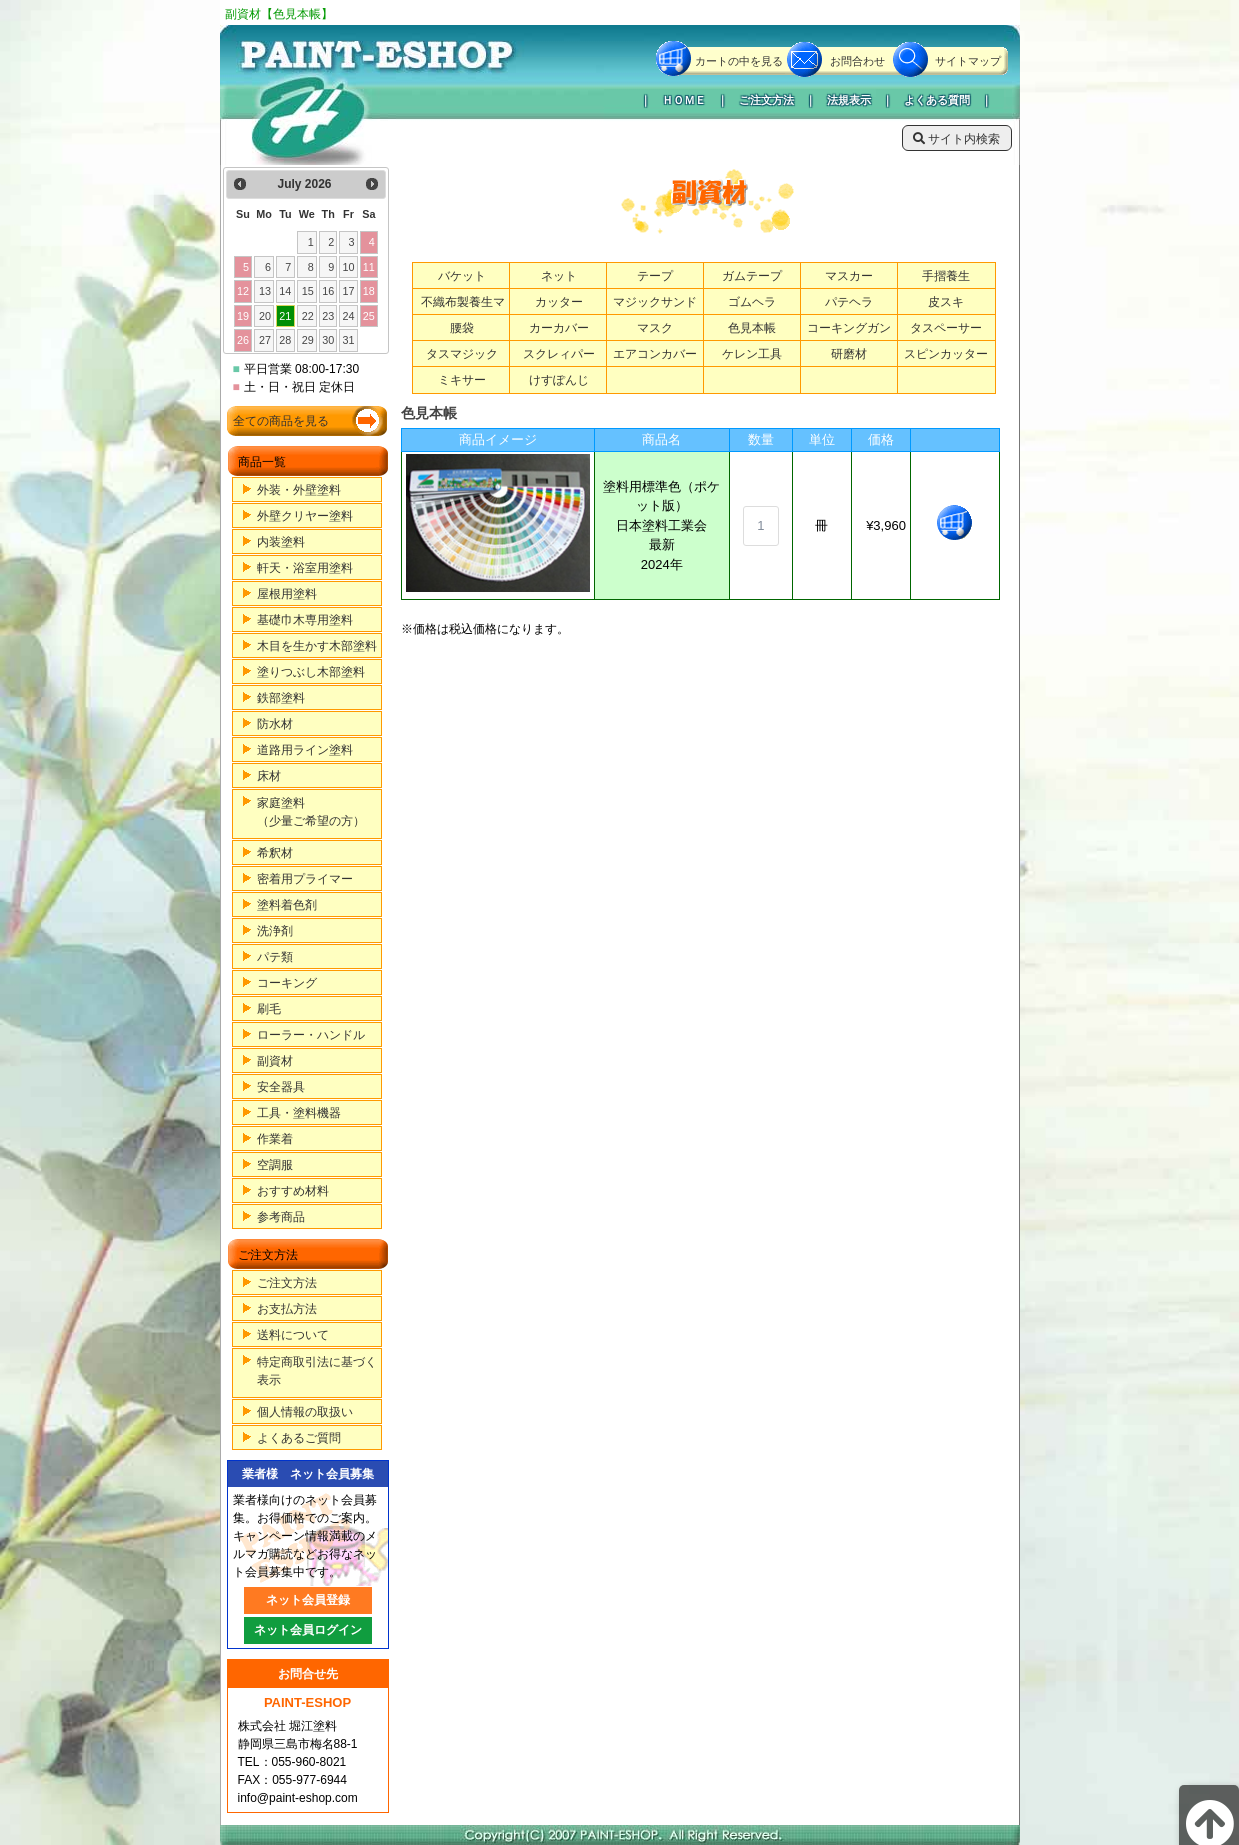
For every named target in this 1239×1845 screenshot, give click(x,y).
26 (243, 340)
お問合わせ (857, 61)
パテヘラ (849, 302)
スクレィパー (559, 354)
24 (348, 316)
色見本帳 (752, 328)
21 (285, 316)
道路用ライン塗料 (305, 750)
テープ (655, 276)
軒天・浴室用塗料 (305, 568)
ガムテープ (752, 276)
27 (265, 340)
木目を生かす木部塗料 (317, 646)
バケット (462, 276)
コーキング (287, 983)
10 (348, 267)
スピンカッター (946, 354)
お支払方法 (287, 1309)
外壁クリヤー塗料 (305, 516)
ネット (559, 276)
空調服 (275, 1165)
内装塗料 (281, 542)
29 (308, 340)
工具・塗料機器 (299, 1113)
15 (308, 291)
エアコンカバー (655, 354)
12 (243, 291)
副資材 (275, 1061)
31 (348, 340)
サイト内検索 (956, 139)
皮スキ (946, 302)
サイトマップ (968, 61)
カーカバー (559, 328)
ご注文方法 (766, 100)
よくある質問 (937, 100)
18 (369, 291)
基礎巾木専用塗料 (305, 620)
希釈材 (275, 853)
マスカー (849, 276)
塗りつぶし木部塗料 (311, 672)
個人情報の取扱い (305, 1412)
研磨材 (849, 354)
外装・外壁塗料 (299, 490)
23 (328, 316)
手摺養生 (946, 276)
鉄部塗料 (281, 698)
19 (243, 316)
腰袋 (462, 328)
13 (265, 291)
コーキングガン (849, 328)
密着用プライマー (305, 879)
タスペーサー (946, 328)
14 (285, 291)
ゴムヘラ (752, 302)
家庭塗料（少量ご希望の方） (311, 812)
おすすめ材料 (293, 1191)
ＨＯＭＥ (684, 100)
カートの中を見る (739, 61)
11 (369, 267)
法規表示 (849, 100)
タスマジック (462, 354)
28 (285, 340)
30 (328, 340)
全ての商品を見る (281, 421)
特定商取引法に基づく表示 (317, 1371)
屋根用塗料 (287, 594)
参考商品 (281, 1217)
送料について (293, 1335)
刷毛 (269, 1009)
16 (328, 291)
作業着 (275, 1139)
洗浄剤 (275, 931)
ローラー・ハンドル (311, 1035)
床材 (269, 776)
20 (265, 316)
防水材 (275, 724)
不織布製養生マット (463, 311)
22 (308, 316)
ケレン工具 (752, 354)
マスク (655, 328)
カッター (559, 302)
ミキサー (462, 380)
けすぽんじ (559, 380)
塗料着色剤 (287, 905)
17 (348, 291)
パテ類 (275, 957)
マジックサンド (655, 302)
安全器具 (281, 1087)
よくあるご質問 (299, 1438)
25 (369, 316)
